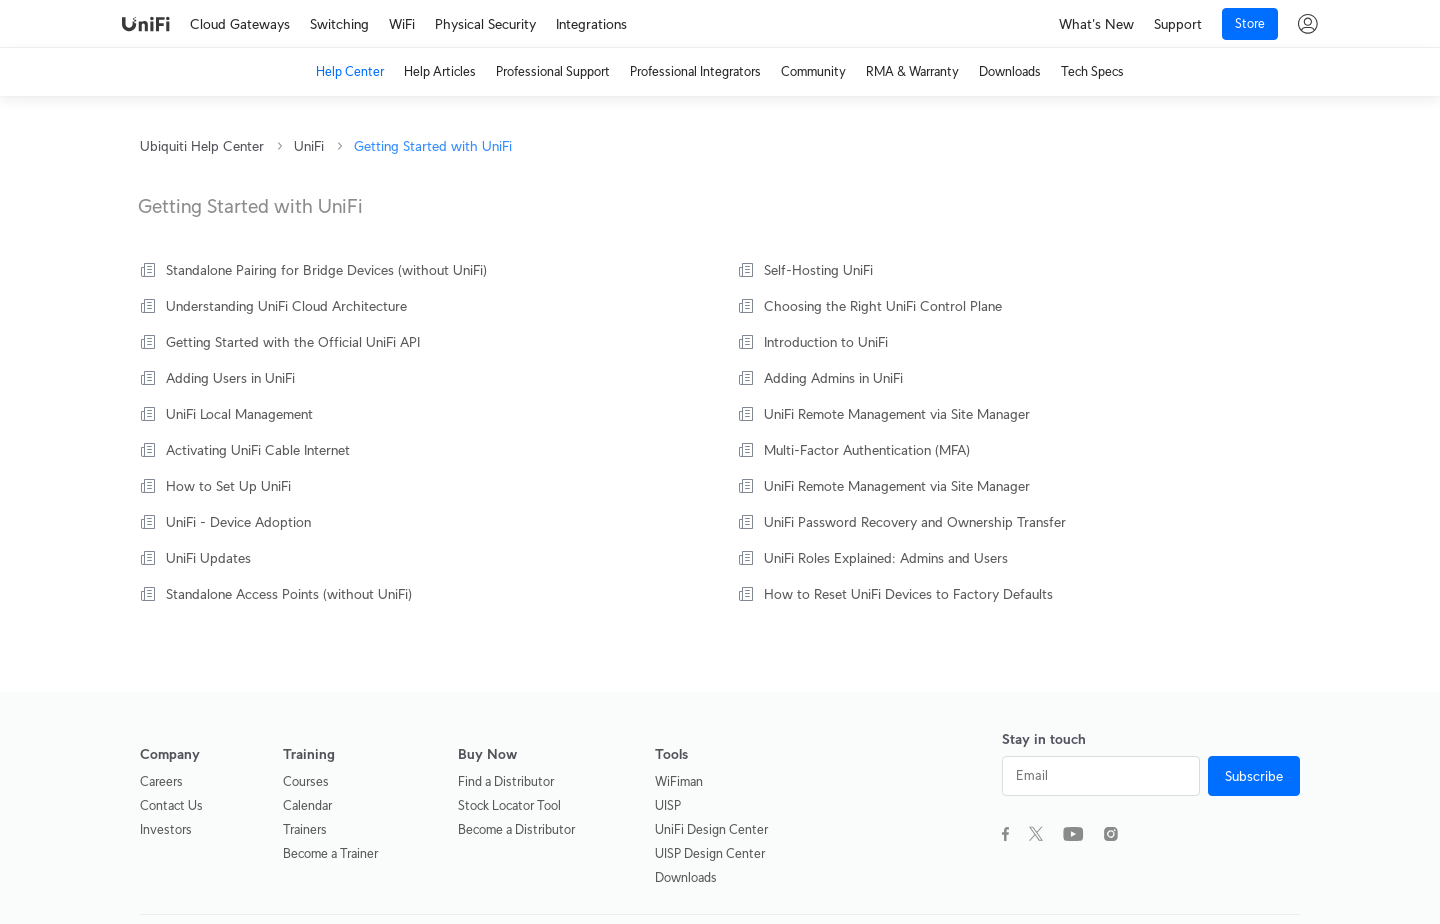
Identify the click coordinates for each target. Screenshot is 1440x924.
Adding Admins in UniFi (833, 378)
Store (1250, 23)
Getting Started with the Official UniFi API (293, 342)
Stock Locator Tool (509, 805)
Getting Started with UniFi (433, 146)
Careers (161, 781)
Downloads (1010, 71)
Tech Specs (1092, 71)
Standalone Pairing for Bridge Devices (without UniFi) (326, 270)
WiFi (402, 24)
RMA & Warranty (912, 71)
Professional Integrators (695, 71)
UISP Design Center (710, 853)
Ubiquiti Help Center (202, 146)
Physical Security (485, 24)
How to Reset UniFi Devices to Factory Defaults (908, 594)
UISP (668, 805)
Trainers (305, 829)
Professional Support (553, 71)
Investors (166, 829)
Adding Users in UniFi (230, 378)
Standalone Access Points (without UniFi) (289, 594)
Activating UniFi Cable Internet (258, 450)
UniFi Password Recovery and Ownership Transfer (915, 522)
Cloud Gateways (240, 24)
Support (1178, 24)
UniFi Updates (208, 558)
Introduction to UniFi (826, 342)
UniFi (309, 146)
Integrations (591, 24)
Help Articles (440, 71)
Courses (306, 781)
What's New (1096, 24)
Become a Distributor (516, 829)
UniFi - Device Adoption (238, 522)
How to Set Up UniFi (228, 486)
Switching (339, 24)
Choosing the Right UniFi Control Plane (883, 306)
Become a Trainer (330, 853)
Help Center (350, 71)
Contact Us (171, 805)
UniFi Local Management (239, 414)
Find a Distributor (506, 781)
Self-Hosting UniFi (818, 270)
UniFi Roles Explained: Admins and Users (886, 558)
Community (813, 71)
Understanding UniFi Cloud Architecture (286, 306)
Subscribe (1254, 776)
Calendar (307, 805)
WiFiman (679, 781)
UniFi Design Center (711, 829)
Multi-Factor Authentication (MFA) (867, 450)
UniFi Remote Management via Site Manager (897, 414)
